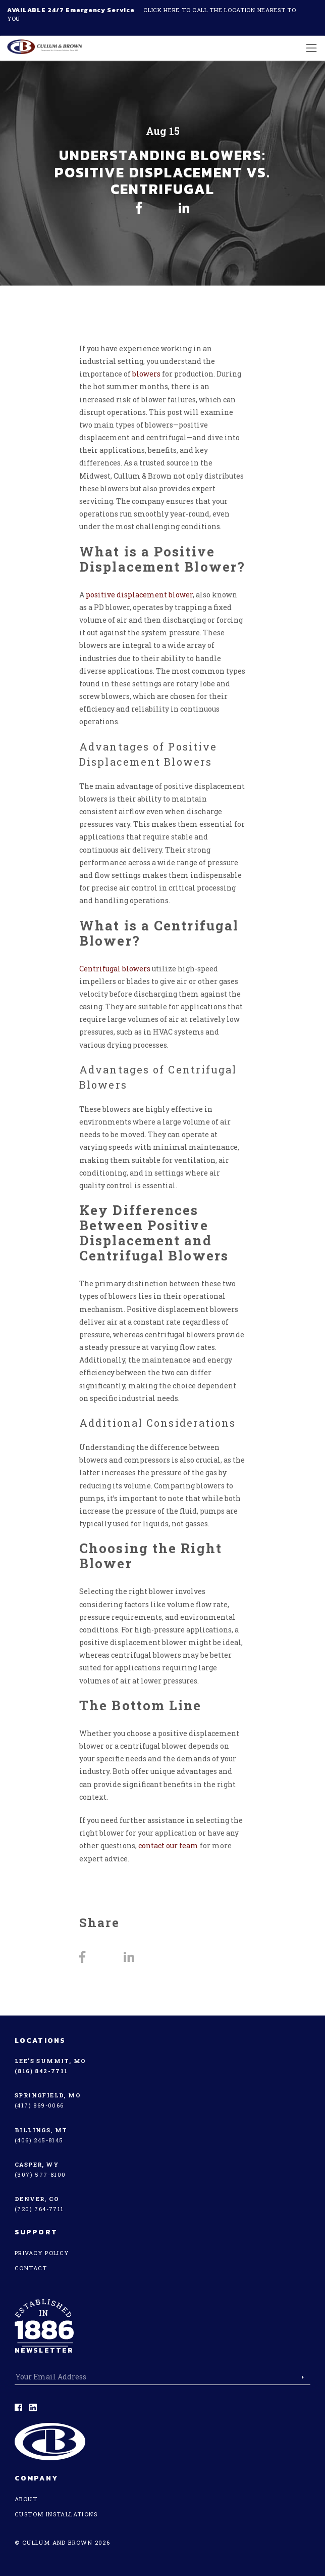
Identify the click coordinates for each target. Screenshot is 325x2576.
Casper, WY (37, 2164)
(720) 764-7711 (39, 2209)
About (26, 2499)
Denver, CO (37, 2199)
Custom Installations (56, 2514)
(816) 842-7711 (41, 2071)
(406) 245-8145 (39, 2140)
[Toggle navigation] (308, 48)
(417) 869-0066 (39, 2105)
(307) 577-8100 (40, 2174)
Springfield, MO (48, 2095)
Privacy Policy (42, 2253)
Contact (31, 2268)
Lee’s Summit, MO (50, 2061)
